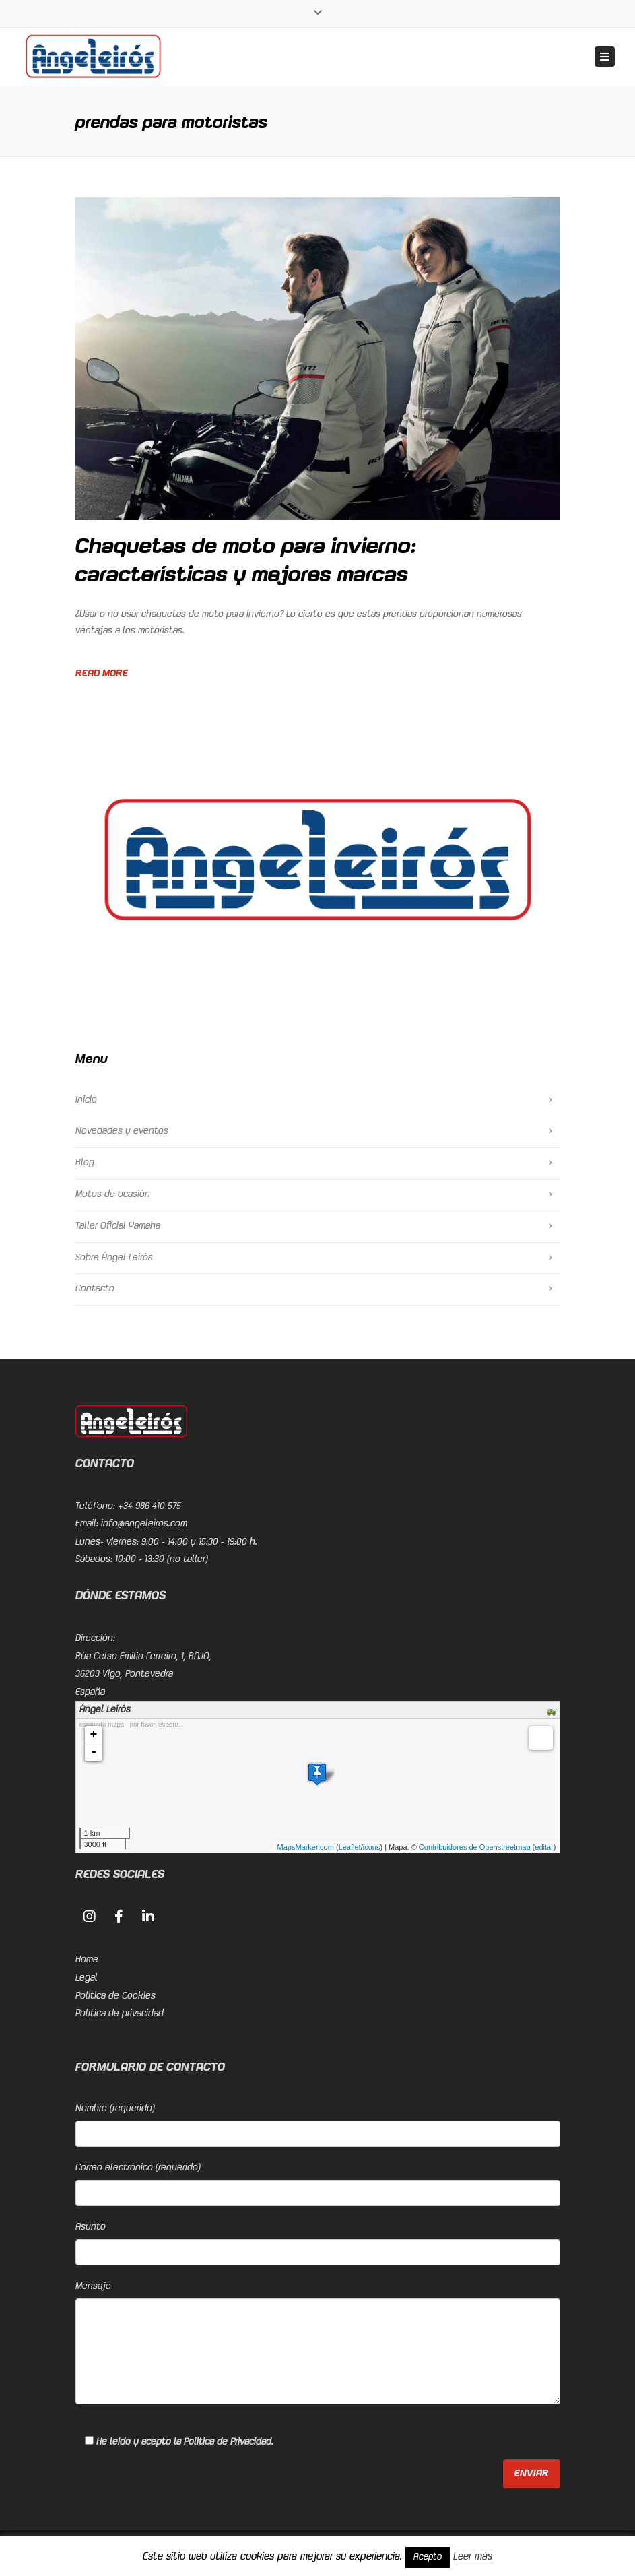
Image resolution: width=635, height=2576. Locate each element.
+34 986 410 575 (149, 1506)
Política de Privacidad (227, 2442)
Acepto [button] (427, 2557)
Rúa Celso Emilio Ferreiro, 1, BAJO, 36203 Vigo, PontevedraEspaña (143, 1674)
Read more (101, 673)
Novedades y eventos (121, 1131)
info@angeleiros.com (144, 1523)
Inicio (86, 1100)
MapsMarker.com (305, 1847)
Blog (84, 1162)
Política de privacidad (119, 2013)
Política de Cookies (115, 1996)
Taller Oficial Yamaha (117, 1226)
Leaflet (350, 1847)
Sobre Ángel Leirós (114, 1257)
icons (371, 1847)
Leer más (472, 2557)
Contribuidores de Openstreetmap (475, 1847)
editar (544, 1847)
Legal (86, 1978)
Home (86, 1959)
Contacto (94, 1288)
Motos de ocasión (112, 1194)
